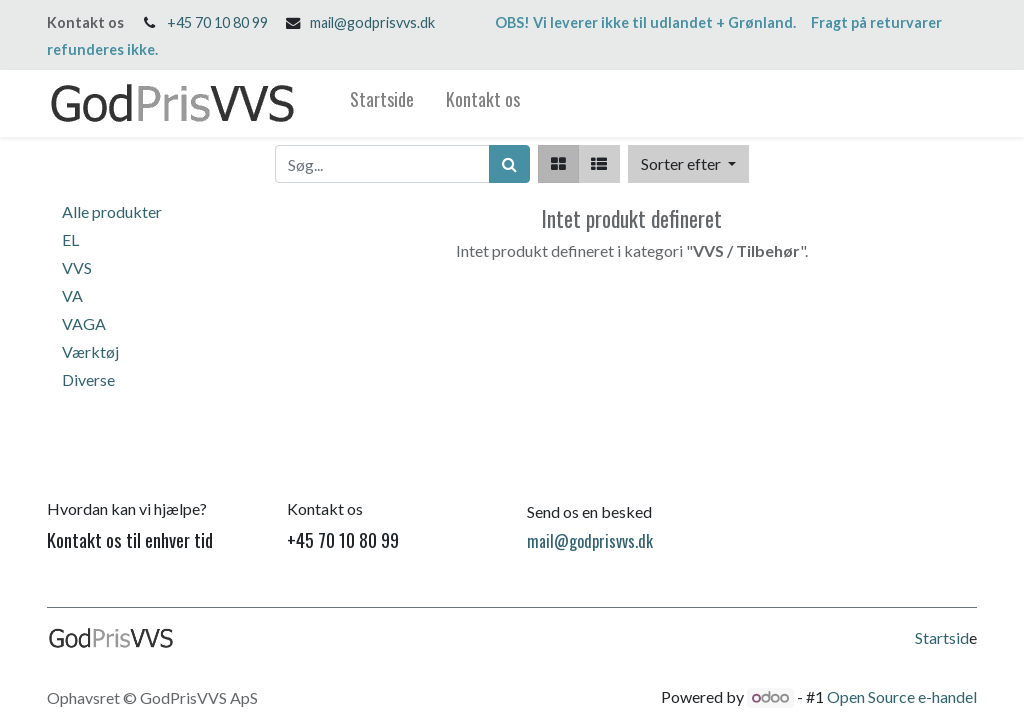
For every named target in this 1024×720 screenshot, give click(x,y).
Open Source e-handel (902, 696)
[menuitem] (382, 103)
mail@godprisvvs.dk (372, 22)
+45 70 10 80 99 (217, 22)
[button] (688, 164)
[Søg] (509, 164)
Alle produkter (112, 211)
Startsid (942, 637)
